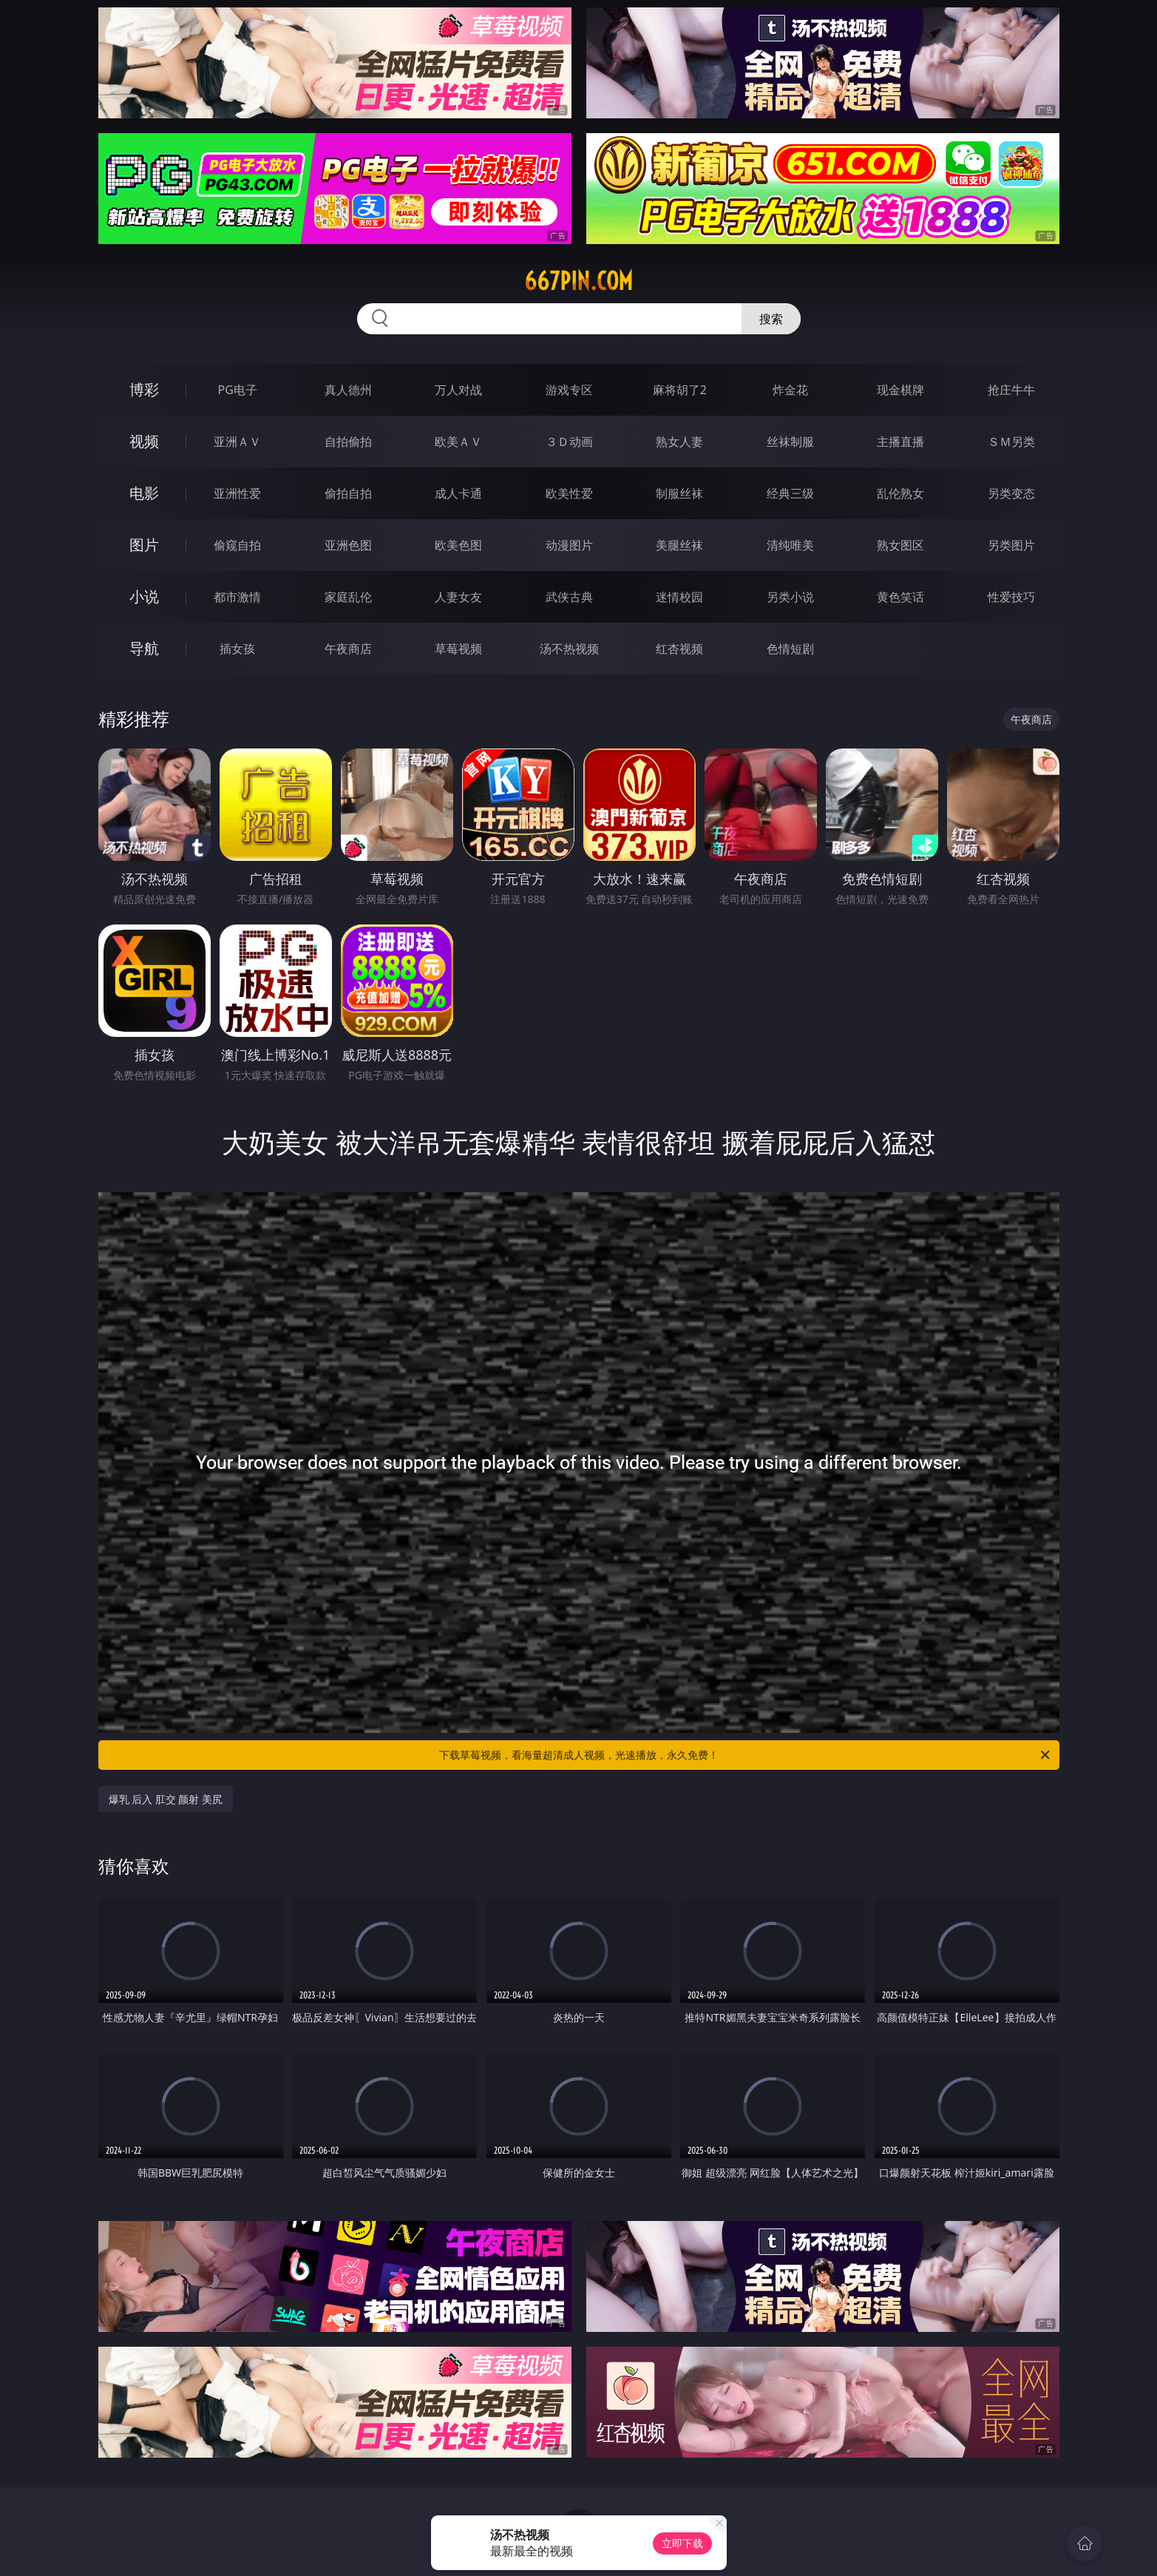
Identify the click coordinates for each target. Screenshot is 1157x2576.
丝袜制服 (790, 441)
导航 (144, 648)
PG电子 (237, 390)
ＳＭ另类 (1011, 441)
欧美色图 (458, 545)
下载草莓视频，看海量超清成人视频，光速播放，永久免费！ (745, 1755)
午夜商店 (348, 648)
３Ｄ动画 (569, 441)
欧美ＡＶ (458, 441)
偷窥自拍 (237, 545)
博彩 (144, 389)
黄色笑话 (900, 597)
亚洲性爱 (237, 493)
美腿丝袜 (679, 545)
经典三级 (790, 493)
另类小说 (790, 597)
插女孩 (237, 648)
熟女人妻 (679, 441)
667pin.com (578, 281)
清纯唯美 (790, 545)
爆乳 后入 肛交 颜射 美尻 (166, 1799)
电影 (144, 493)
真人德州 (348, 390)
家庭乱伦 (348, 597)
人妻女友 (458, 597)
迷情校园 (679, 597)
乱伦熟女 (900, 493)
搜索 (771, 319)
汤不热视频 (569, 648)
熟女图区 (900, 545)
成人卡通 (458, 493)
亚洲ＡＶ (237, 441)
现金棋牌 (900, 390)
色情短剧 (790, 648)
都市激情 (237, 597)
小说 (144, 596)
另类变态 (1011, 493)
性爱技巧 (1011, 597)
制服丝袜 (679, 493)
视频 (144, 441)
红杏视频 (679, 648)
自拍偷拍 (348, 441)
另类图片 (1011, 545)
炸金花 (790, 390)
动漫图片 (569, 545)
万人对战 (458, 390)
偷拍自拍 (348, 493)
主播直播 (900, 441)
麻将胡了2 (680, 390)
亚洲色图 (348, 545)
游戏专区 (569, 390)
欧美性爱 (569, 493)
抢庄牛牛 (1011, 390)
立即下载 (682, 2543)
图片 (144, 545)
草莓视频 (458, 648)
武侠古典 (569, 597)
